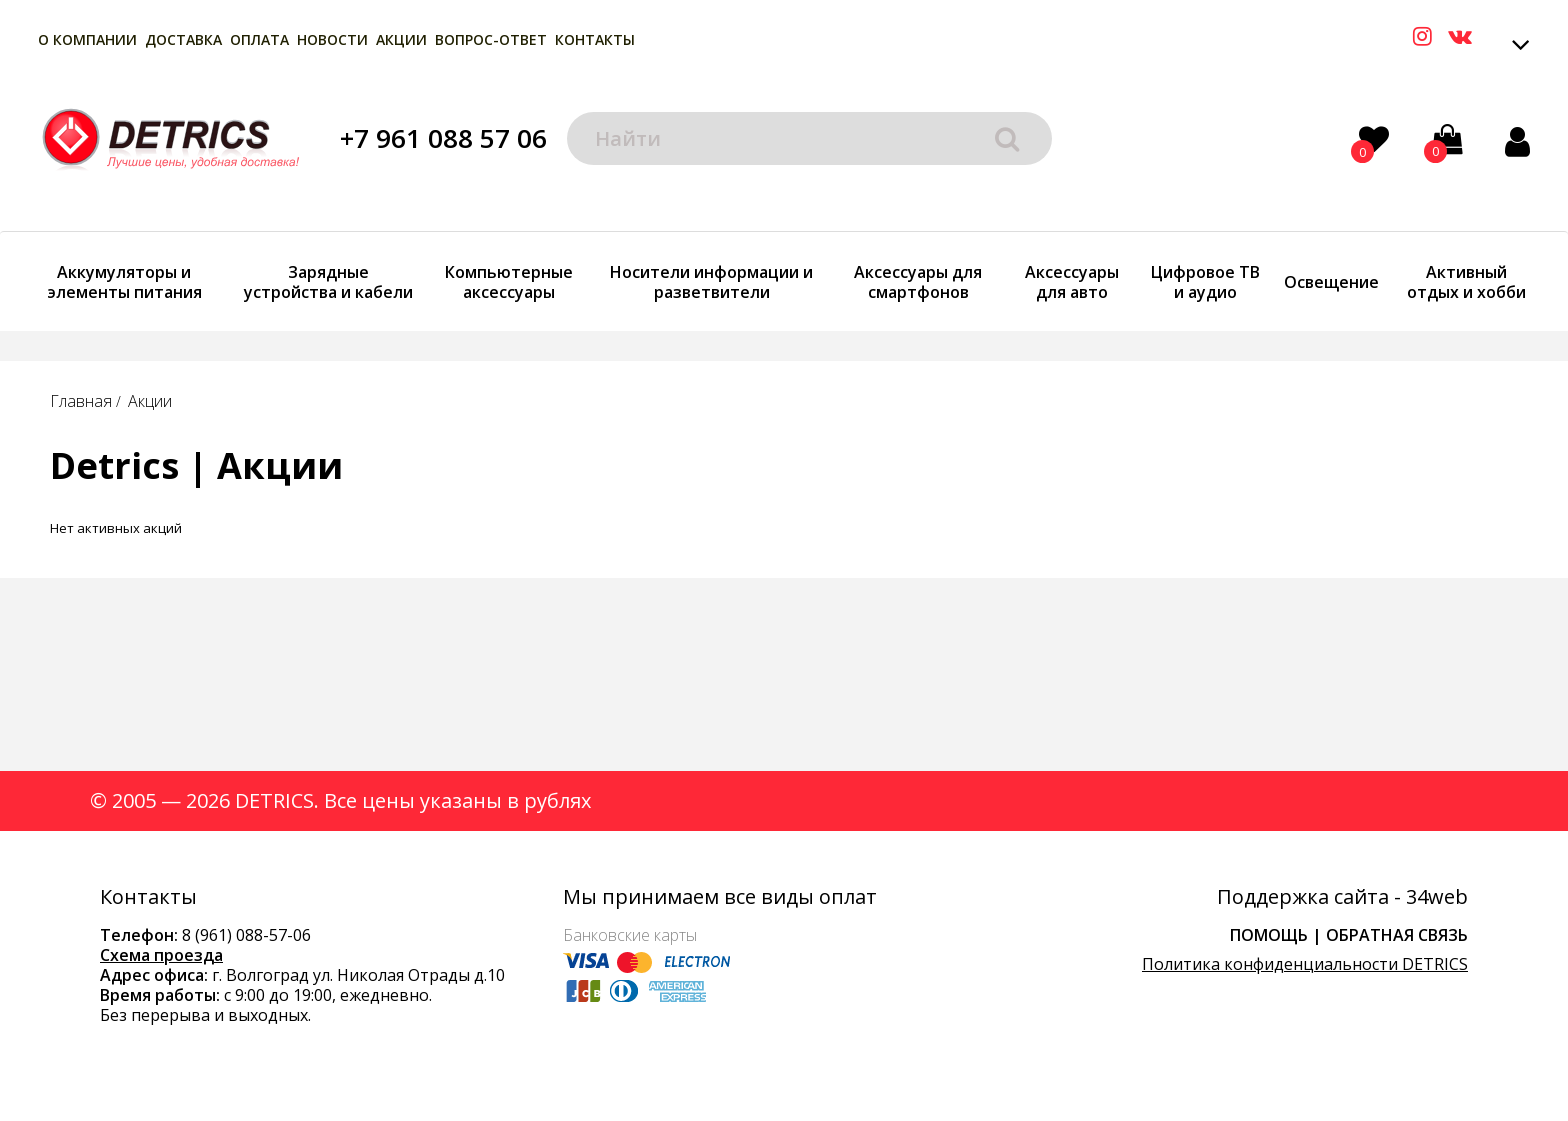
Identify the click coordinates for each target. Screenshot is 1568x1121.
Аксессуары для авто (1072, 282)
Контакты (595, 39)
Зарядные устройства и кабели (328, 282)
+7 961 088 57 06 (443, 138)
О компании (87, 39)
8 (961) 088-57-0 (242, 935)
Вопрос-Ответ (491, 39)
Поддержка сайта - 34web (1342, 897)
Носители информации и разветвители (711, 282)
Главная (81, 401)
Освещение (1331, 282)
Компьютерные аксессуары (509, 282)
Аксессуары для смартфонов (918, 282)
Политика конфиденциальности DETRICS (1305, 964)
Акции (401, 39)
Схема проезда (161, 955)
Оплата (259, 39)
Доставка (183, 39)
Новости (332, 39)
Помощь (1269, 935)
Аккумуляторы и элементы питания (124, 282)
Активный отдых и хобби (1466, 282)
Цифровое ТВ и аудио (1205, 282)
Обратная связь (1397, 935)
